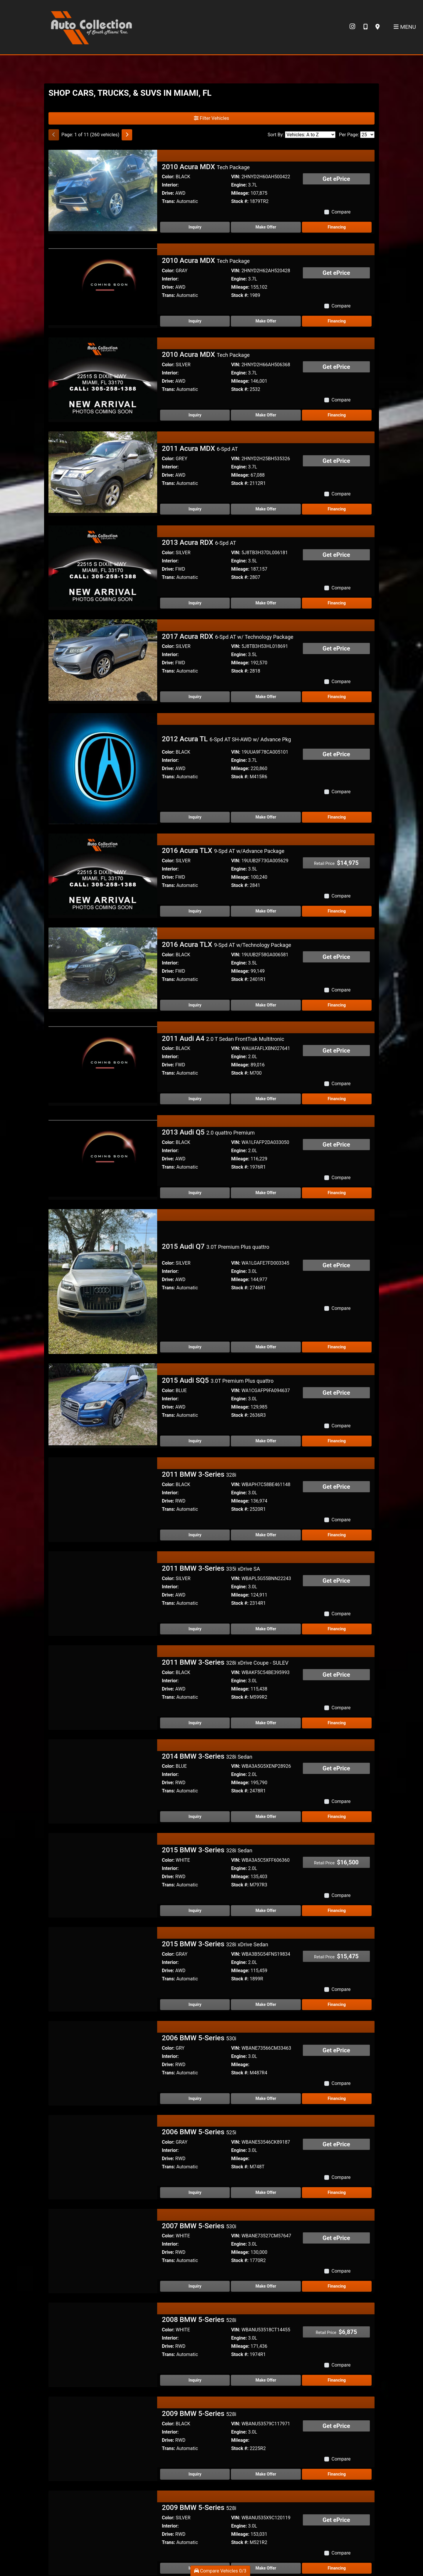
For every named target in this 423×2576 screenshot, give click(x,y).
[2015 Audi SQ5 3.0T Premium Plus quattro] (102, 1343)
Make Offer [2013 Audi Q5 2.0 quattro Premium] (266, 1192)
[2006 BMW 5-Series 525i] (102, 2095)
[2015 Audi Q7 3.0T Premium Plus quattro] (102, 1249)
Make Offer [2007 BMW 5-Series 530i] (266, 2226)
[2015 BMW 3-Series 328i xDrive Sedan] (102, 1907)
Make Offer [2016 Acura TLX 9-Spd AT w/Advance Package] (266, 911)
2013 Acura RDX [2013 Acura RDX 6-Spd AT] (199, 542)
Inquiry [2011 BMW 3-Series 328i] (195, 1474)
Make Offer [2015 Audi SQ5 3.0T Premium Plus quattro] (266, 1380)
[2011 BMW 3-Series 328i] (102, 1437)
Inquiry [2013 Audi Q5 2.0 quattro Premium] (195, 1192)
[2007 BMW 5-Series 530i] (102, 2189)
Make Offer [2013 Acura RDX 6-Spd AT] (266, 603)
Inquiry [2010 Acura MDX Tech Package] (195, 227)
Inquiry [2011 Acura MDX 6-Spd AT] (195, 509)
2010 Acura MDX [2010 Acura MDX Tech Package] (206, 167)
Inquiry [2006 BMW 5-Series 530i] (195, 2038)
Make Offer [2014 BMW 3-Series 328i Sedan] (266, 1756)
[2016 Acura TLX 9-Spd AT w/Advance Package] (102, 874)
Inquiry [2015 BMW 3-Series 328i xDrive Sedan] (195, 1944)
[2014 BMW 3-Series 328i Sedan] (102, 1719)
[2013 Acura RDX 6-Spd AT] (102, 566)
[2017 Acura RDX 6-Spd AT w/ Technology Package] (102, 660)
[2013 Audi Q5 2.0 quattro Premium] (102, 1155)
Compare (340, 212)
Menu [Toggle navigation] (405, 26)
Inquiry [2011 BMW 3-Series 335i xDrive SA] (195, 1568)
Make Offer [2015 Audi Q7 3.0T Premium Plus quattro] (266, 1286)
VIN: (235, 176)
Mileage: (240, 193)
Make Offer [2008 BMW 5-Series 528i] (266, 2320)
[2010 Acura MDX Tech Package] (102, 190)
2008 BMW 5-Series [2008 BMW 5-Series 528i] (199, 2259)
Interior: (170, 185)
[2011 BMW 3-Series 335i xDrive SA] (102, 1531)
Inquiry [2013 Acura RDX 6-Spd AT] (195, 603)
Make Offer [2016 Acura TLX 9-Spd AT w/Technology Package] (266, 1005)
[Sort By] (310, 134)
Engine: (239, 185)
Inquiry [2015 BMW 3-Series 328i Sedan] (195, 1850)
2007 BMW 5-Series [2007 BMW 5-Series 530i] (199, 2165)
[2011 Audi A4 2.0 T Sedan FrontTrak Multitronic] (102, 1061)
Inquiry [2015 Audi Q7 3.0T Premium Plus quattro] (195, 1286)
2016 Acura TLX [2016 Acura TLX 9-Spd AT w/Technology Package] (226, 944)
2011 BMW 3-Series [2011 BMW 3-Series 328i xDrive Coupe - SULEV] (225, 1602)
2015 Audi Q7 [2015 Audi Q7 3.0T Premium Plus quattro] (215, 1226)
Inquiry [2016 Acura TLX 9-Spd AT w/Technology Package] (195, 1005)
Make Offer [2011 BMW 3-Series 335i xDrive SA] (266, 1568)
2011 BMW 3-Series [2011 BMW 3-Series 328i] (199, 1414)
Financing (337, 227)
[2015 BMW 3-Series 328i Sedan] (102, 1813)
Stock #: (240, 201)
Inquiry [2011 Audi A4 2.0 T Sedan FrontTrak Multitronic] (195, 1098)
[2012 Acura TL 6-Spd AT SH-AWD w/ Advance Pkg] (102, 768)
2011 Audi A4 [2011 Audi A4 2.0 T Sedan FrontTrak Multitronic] (223, 1038)
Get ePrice (336, 178)
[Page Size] (367, 134)
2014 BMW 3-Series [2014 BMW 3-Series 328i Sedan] (207, 1696)
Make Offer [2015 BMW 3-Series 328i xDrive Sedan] (266, 1944)
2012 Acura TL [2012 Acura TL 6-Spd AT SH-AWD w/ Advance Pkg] (226, 739)
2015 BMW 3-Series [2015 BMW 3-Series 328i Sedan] (207, 1790)
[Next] (127, 134)
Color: (168, 176)
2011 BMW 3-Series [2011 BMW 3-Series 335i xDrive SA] (211, 1508)
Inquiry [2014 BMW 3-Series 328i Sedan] (195, 1756)
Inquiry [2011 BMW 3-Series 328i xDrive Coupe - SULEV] (195, 1662)
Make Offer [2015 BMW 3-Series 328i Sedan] (266, 1850)
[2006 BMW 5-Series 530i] (102, 2001)
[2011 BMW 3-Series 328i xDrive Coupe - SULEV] (102, 1625)
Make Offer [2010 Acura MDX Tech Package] (266, 227)
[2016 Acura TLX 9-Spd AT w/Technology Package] (102, 968)
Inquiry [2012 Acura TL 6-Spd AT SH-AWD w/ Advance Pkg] (195, 817)
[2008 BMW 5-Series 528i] (102, 2283)
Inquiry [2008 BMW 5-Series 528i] (195, 2320)
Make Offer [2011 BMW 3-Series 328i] (266, 1474)
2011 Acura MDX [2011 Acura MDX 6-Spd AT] (200, 448)
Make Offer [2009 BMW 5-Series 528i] (266, 2413)
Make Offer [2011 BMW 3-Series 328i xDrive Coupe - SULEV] (266, 1662)
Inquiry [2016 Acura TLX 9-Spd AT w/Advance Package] (195, 911)
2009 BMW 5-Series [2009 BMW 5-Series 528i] (199, 2353)
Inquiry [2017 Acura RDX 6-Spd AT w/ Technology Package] (195, 696)
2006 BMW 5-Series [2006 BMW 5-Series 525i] (199, 2071)
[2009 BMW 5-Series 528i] (102, 2377)
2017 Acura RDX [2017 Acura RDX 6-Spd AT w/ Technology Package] (227, 636)
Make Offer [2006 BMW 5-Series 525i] (266, 2132)
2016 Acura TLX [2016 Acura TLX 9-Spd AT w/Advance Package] (223, 850)
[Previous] (53, 134)
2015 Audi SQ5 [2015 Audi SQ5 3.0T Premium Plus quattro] (217, 1320)
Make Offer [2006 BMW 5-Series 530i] (266, 2038)
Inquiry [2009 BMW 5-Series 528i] (195, 2413)
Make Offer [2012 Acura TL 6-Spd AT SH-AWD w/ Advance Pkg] (266, 817)
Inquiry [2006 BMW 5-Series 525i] (195, 2132)
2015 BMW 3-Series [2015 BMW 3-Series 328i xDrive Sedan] (215, 1884)
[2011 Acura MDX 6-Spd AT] (102, 472)
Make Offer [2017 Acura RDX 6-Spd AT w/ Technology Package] (266, 696)
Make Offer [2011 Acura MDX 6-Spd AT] (266, 509)
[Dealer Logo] (91, 27)
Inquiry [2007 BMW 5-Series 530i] (195, 2226)
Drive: (168, 193)
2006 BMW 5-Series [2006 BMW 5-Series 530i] (199, 1977)
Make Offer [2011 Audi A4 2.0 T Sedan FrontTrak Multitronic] (266, 1098)
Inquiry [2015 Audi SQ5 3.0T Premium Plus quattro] (195, 1380)
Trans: (168, 201)
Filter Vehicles (211, 118)
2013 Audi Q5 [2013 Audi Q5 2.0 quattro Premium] (208, 1132)
